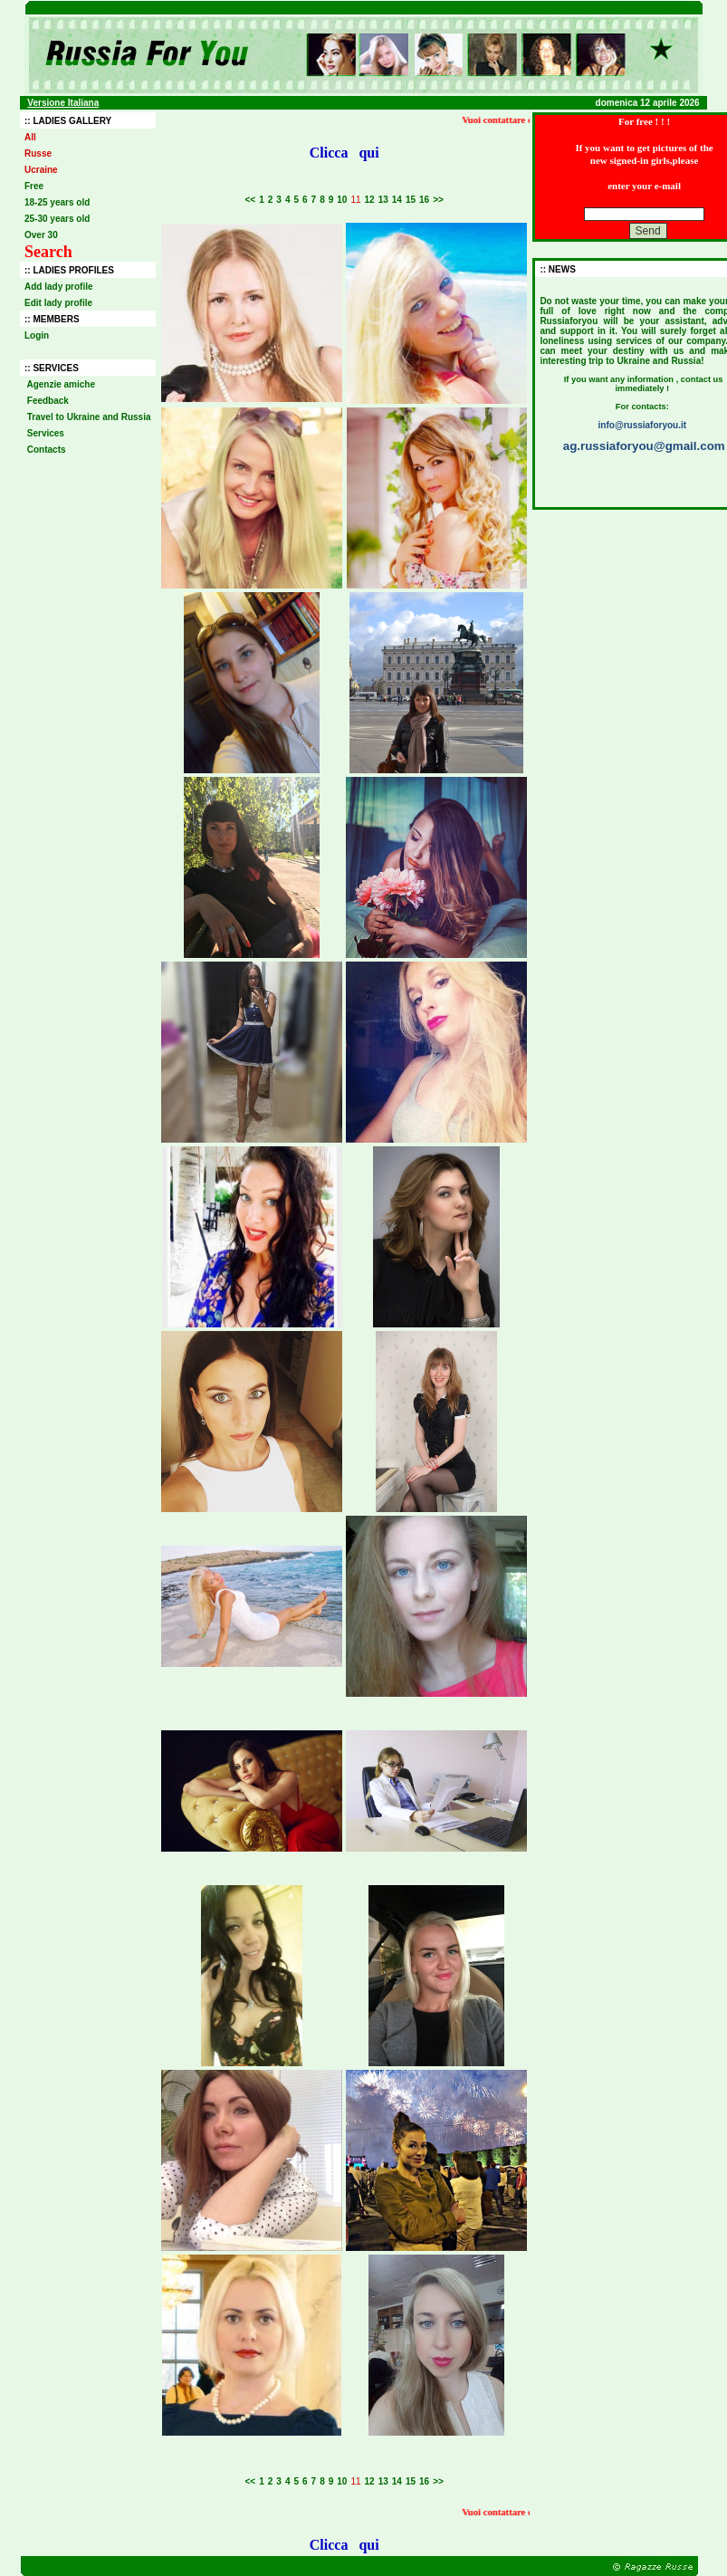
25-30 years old (57, 219)
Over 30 (41, 235)
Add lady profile (58, 287)
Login (36, 335)
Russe (38, 153)
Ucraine (41, 170)
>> (438, 200)
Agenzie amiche (61, 384)
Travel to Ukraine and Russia (88, 417)
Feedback (48, 401)
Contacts (46, 450)
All (30, 137)
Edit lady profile (58, 303)
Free (33, 186)
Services (45, 433)
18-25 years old (57, 202)
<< (250, 200)
